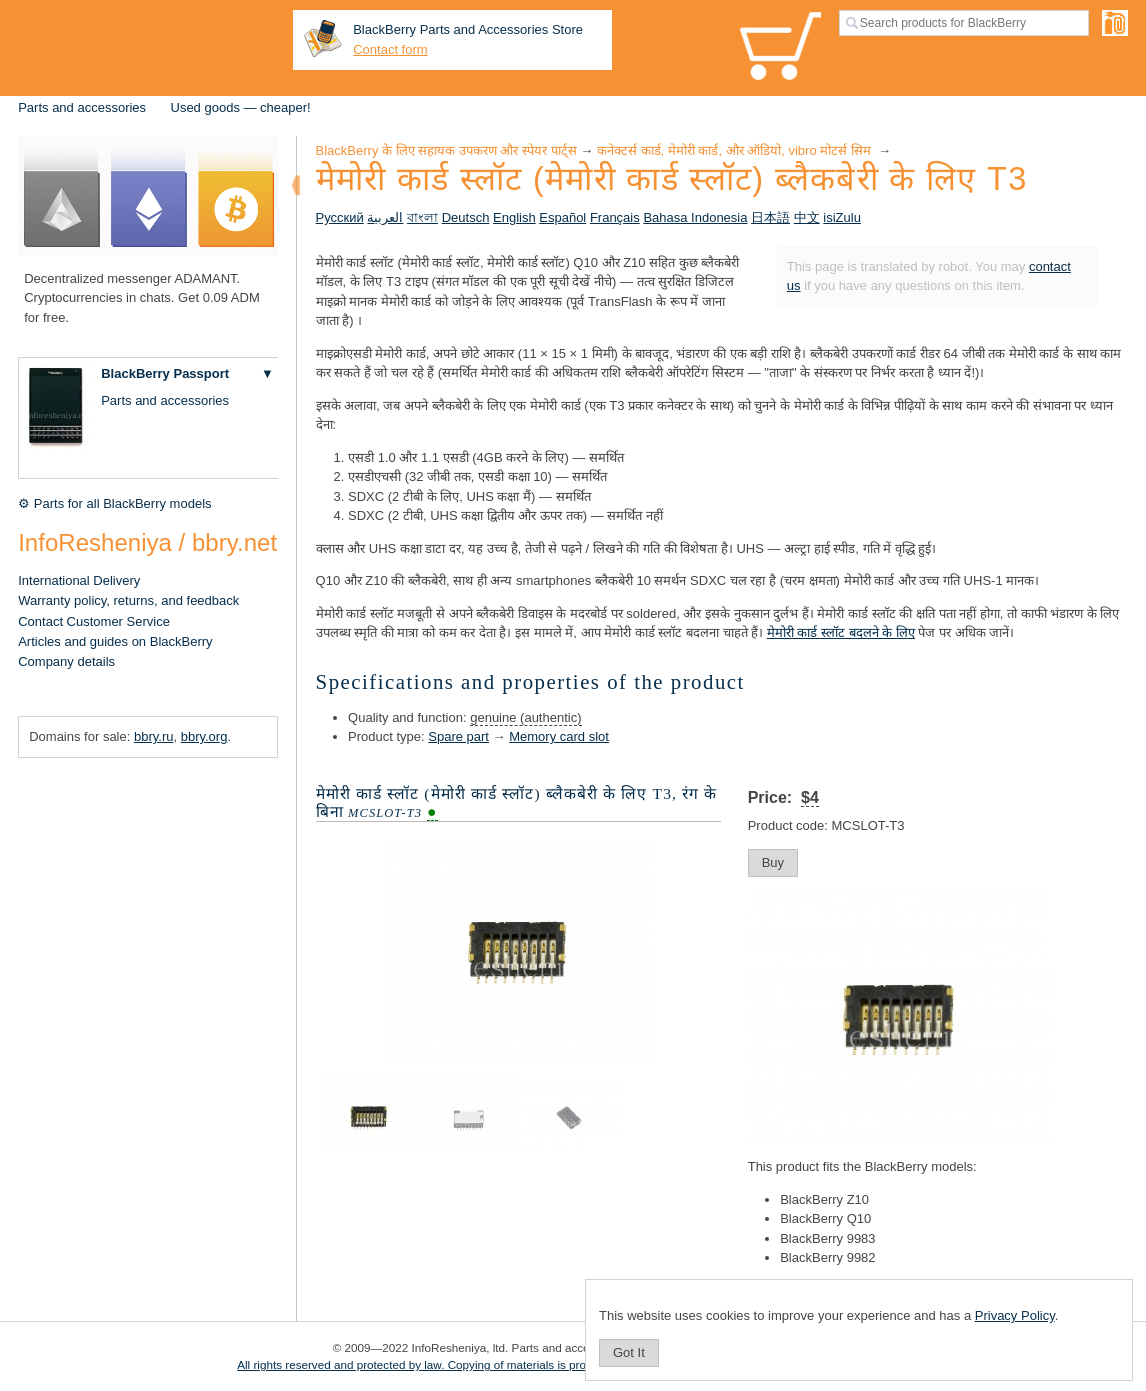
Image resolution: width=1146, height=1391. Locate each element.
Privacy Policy (1015, 1315)
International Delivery (79, 580)
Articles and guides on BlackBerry (115, 641)
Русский (340, 217)
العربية (385, 217)
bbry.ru (154, 736)
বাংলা (422, 217)
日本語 (770, 217)
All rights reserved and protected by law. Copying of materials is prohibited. (430, 1364)
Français (615, 217)
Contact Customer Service (94, 621)
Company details (66, 661)
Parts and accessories (82, 107)
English (514, 217)
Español (562, 217)
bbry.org (204, 736)
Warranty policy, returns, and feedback (128, 600)
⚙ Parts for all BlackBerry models (114, 503)
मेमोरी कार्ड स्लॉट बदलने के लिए (841, 632)
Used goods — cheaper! (241, 107)
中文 (807, 217)
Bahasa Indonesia (695, 217)
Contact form (390, 49)
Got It (629, 1352)
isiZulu (842, 217)
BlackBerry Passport (165, 373)
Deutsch (466, 217)
